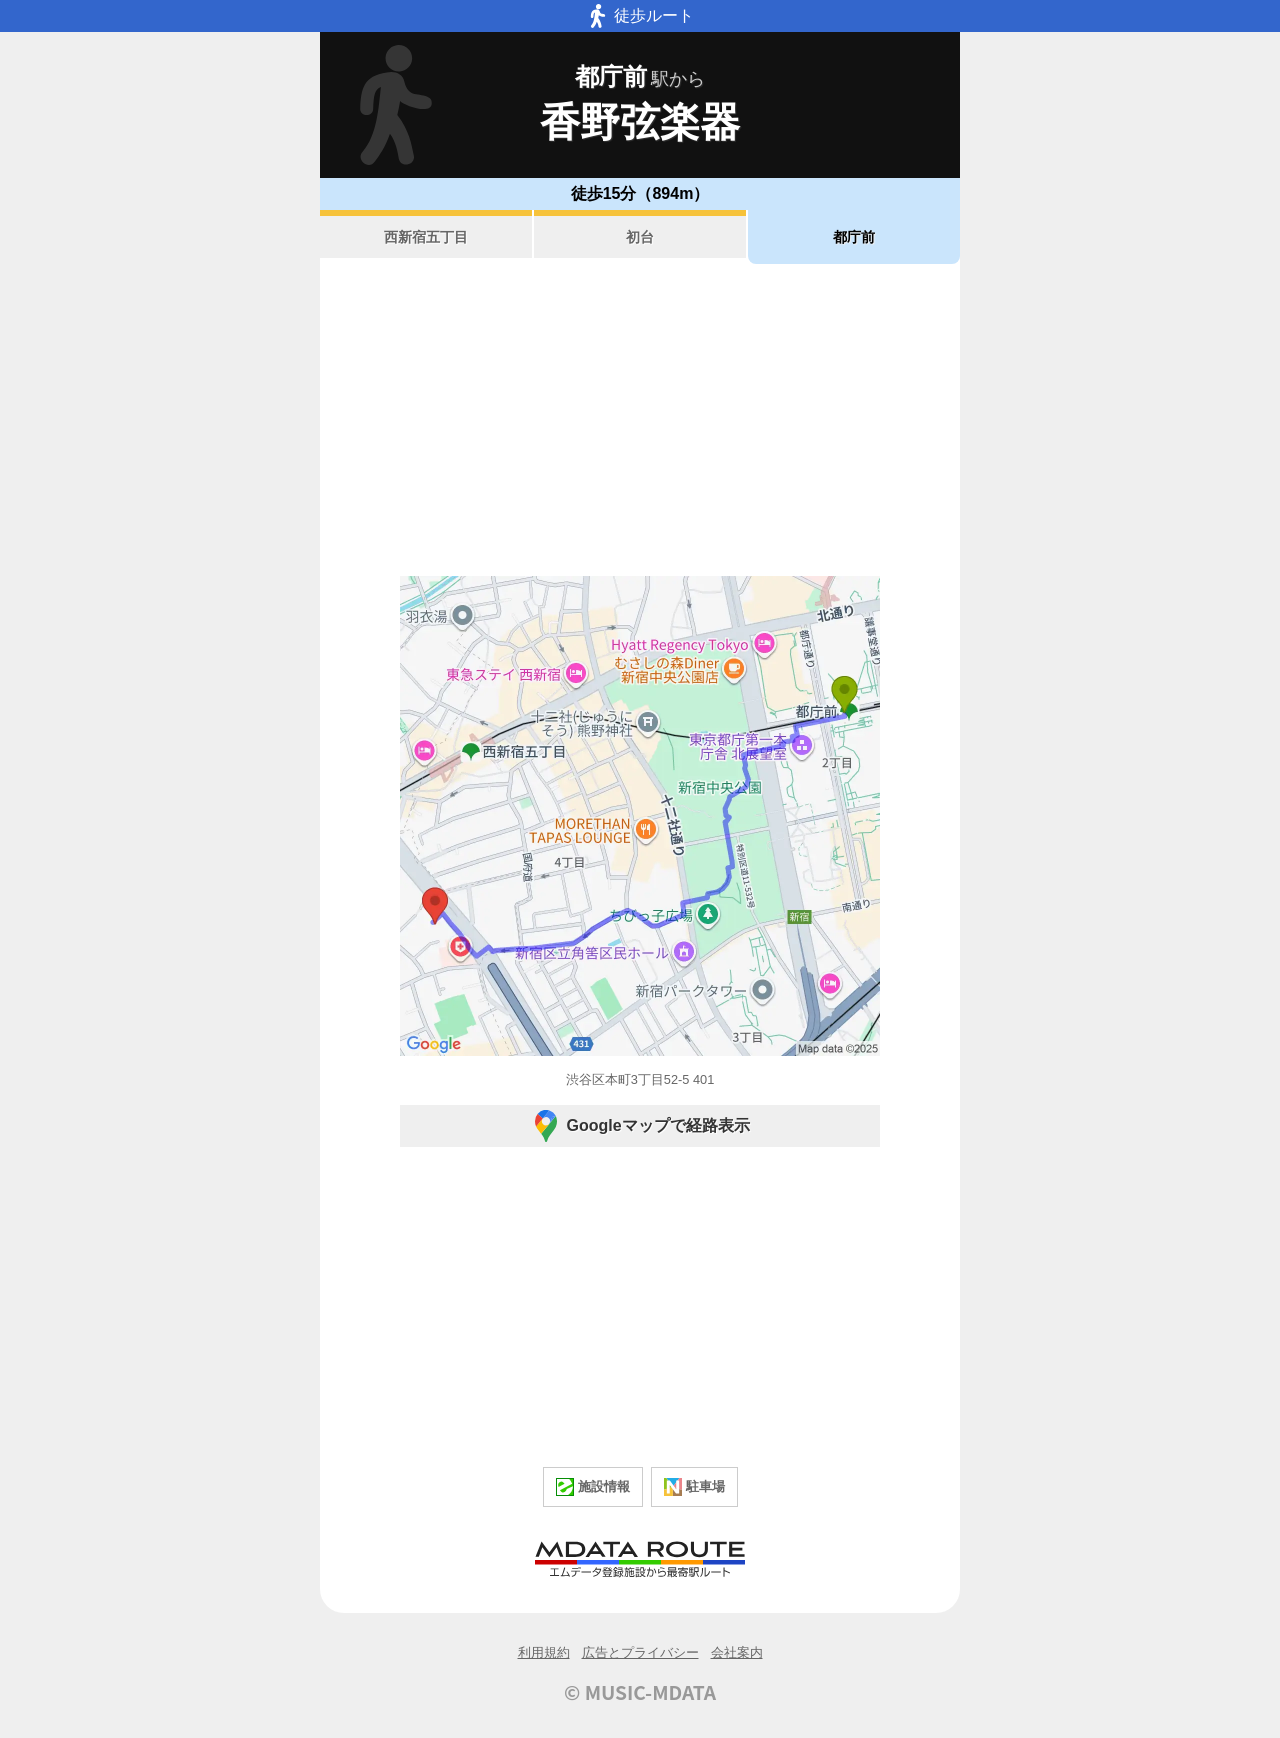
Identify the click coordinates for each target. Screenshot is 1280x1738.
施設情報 (593, 1487)
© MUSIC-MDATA (640, 1692)
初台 (640, 237)
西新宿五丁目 (426, 237)
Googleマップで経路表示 (639, 1126)
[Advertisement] (640, 420)
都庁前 (854, 237)
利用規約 (544, 1652)
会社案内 (737, 1652)
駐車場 (694, 1487)
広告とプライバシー (640, 1652)
